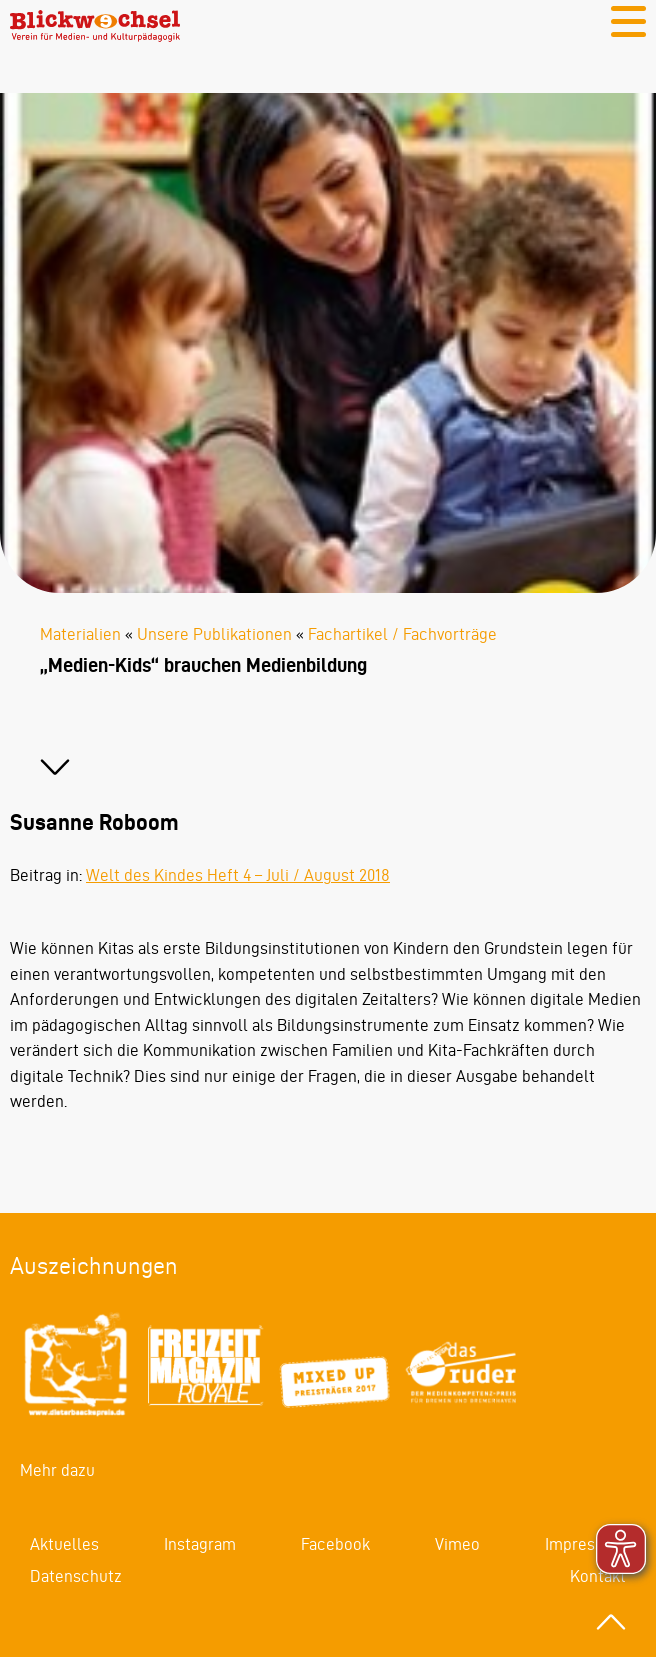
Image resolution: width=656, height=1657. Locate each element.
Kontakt (598, 1576)
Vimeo (457, 1544)
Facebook (335, 1544)
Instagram (200, 1544)
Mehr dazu (57, 1470)
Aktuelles (64, 1544)
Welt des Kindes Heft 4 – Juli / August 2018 (238, 875)
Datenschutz (76, 1576)
